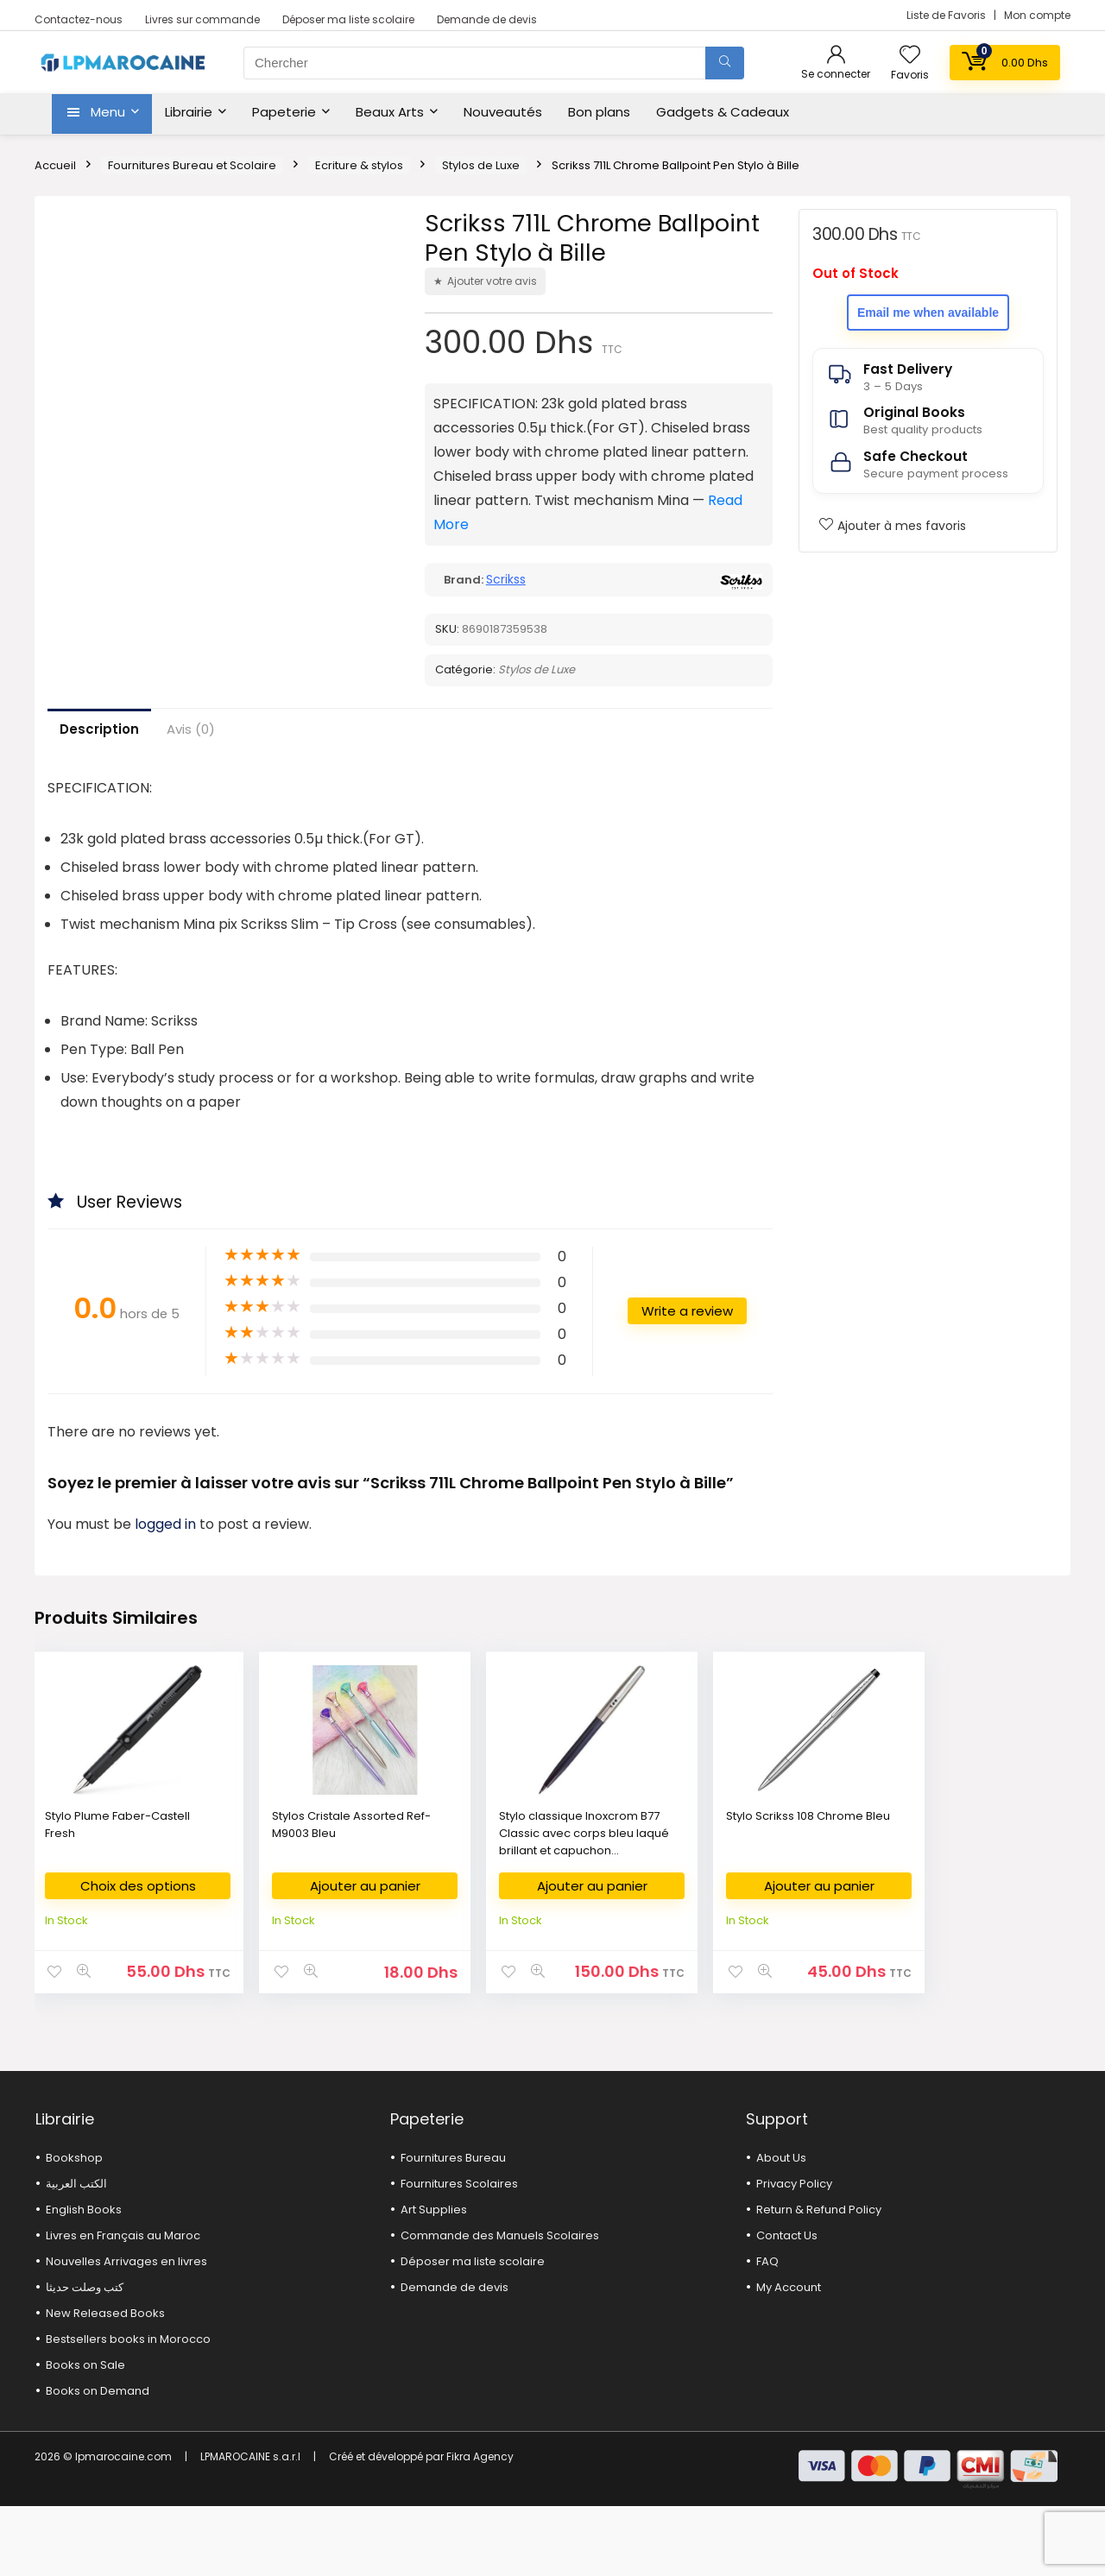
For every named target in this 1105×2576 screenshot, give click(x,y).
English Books (84, 2279)
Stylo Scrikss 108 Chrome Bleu (616, 1881)
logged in (167, 1581)
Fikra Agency (480, 2526)
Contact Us (787, 2305)
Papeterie (284, 112)
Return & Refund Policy (818, 2279)
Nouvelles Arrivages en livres (126, 2331)
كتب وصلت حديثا (84, 2357)
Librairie (188, 112)
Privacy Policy (794, 2253)
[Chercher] (724, 63)
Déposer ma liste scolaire (348, 19)
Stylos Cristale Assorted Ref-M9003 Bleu (277, 1890)
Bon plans (599, 112)
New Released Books (105, 2383)
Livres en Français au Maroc (123, 2305)
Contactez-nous (79, 19)
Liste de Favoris (947, 15)
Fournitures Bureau (453, 2227)
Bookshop (74, 2227)
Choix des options (111, 1949)
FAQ (767, 2331)
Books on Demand (97, 2461)
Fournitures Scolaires (459, 2253)
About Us (781, 2227)
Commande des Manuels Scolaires (500, 2305)
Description (99, 786)
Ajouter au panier (288, 1943)
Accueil (55, 165)
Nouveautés (503, 112)
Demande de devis (487, 19)
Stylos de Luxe (481, 165)
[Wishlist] (910, 55)
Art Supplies (434, 2279)
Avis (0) (191, 786)
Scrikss (506, 579)
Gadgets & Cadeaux (722, 112)
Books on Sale (85, 2435)
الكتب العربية (76, 2253)
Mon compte (1037, 15)
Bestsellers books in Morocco (128, 2409)
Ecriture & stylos (359, 165)
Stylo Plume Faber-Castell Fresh (98, 1881)
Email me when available (928, 312)
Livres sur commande (202, 19)
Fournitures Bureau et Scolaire (192, 165)
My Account (788, 2357)
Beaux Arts (390, 112)
